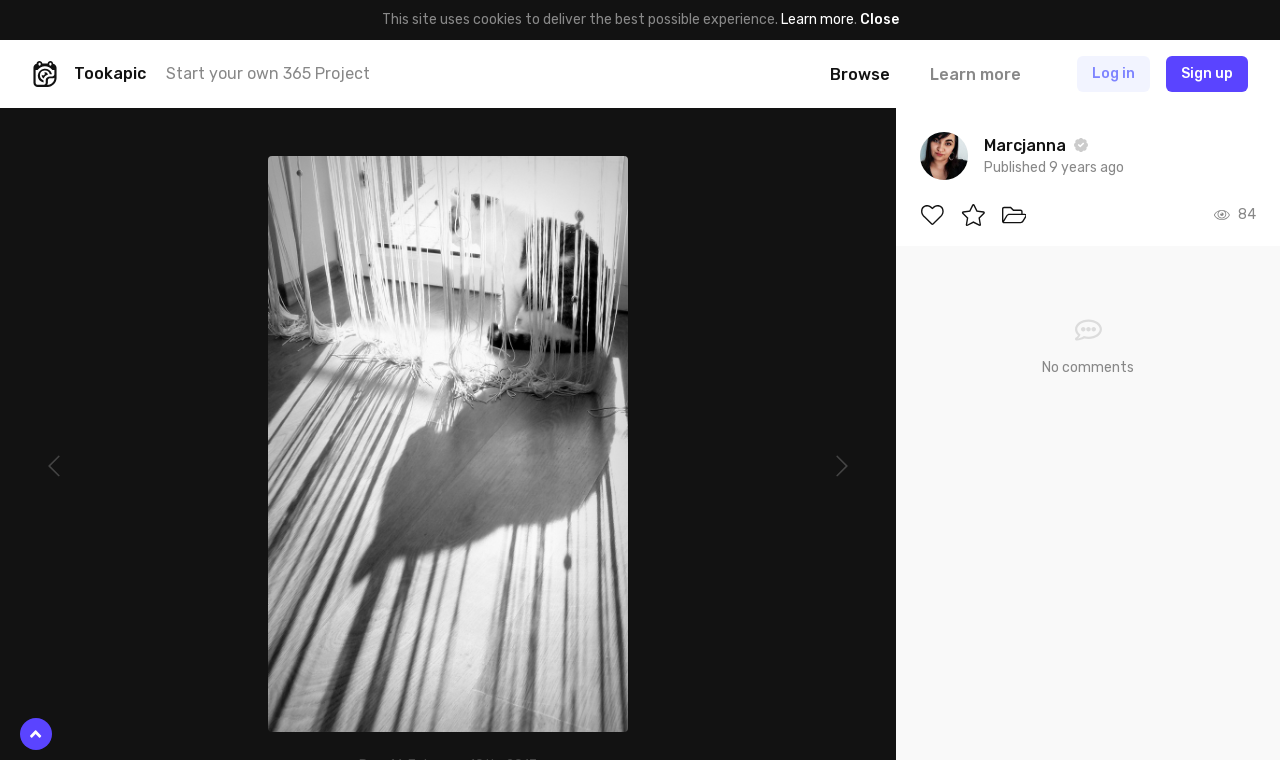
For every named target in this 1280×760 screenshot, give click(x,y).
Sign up (1207, 73)
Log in (1113, 73)
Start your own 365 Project (268, 73)
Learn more (817, 19)
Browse (860, 74)
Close (879, 19)
